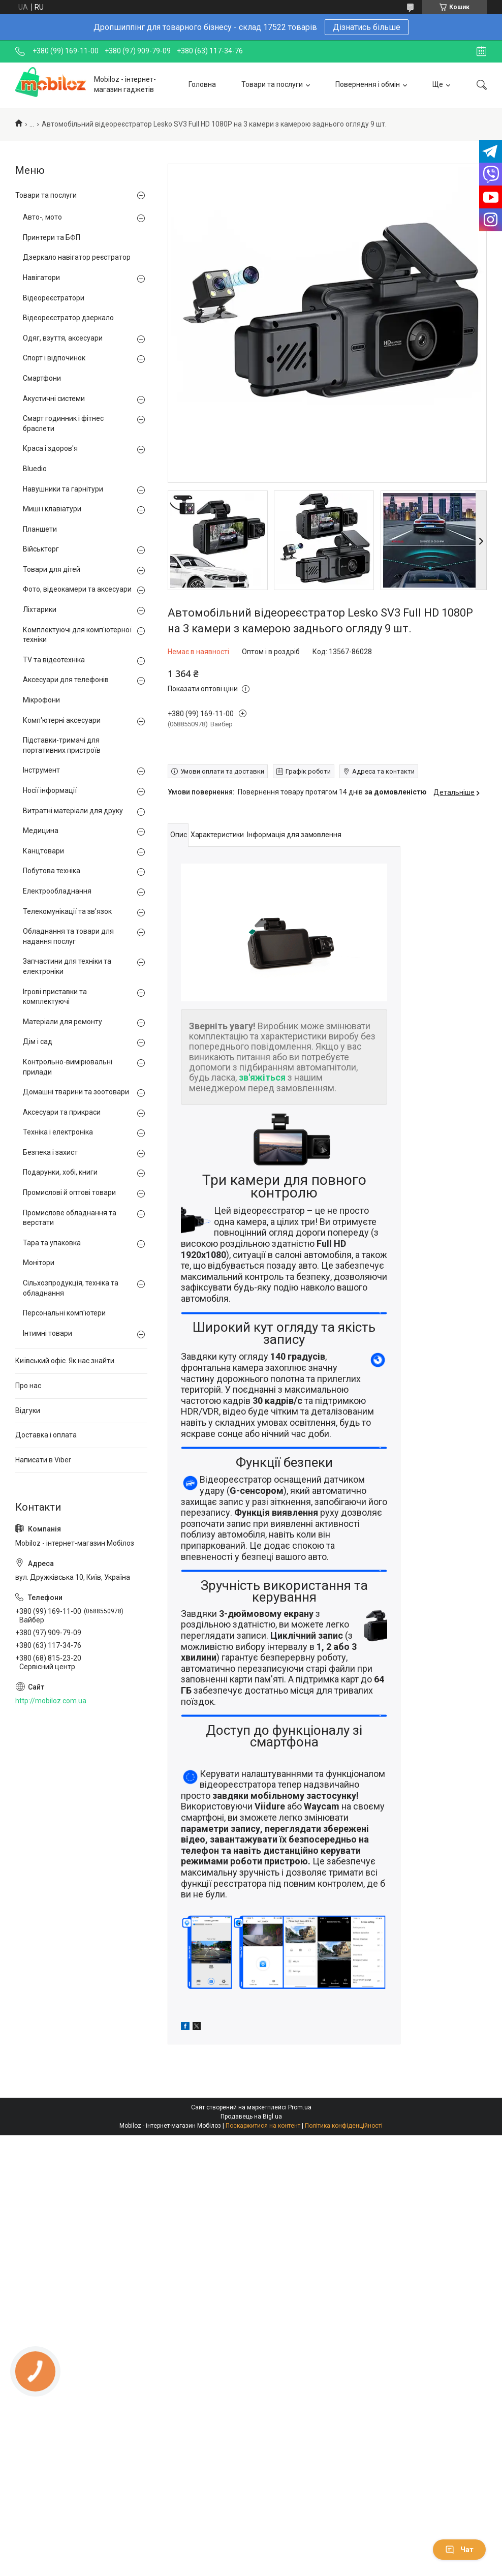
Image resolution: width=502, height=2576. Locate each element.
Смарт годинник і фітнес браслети (63, 423)
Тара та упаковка (52, 1243)
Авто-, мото (42, 217)
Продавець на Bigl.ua (251, 2116)
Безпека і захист (50, 1152)
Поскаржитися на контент (263, 2125)
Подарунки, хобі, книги (60, 1172)
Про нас (28, 1386)
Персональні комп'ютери (64, 1313)
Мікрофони (41, 700)
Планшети (40, 529)
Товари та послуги (272, 84)
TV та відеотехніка (54, 660)
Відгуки (27, 1410)
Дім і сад (37, 1041)
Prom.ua (299, 2107)
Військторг (41, 549)
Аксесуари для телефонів (66, 680)
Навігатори (41, 277)
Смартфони (42, 378)
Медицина (40, 830)
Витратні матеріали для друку (73, 811)
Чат (459, 2549)
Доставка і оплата (46, 1435)
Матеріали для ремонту (62, 1022)
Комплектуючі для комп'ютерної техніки (77, 635)
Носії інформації (50, 790)
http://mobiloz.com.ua (50, 1701)
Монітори (38, 1263)
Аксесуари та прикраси (62, 1112)
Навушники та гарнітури (63, 489)
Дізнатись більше (366, 27)
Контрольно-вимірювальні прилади (67, 1067)
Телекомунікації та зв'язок (67, 911)
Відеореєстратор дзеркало (68, 318)
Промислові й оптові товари (69, 1192)
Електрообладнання (57, 891)
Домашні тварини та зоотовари (76, 1092)
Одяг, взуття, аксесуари (63, 338)
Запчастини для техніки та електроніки (67, 966)
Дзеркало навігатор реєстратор (77, 257)
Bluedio (35, 469)
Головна (202, 84)
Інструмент (41, 770)
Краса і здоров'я (50, 448)
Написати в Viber (43, 1460)
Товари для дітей (51, 569)
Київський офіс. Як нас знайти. (65, 1361)
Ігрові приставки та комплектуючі (55, 997)
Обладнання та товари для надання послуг (68, 936)
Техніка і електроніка (58, 1132)
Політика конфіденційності (344, 2125)
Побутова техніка (51, 871)
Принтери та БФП (51, 237)
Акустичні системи (54, 398)
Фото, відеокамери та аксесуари (77, 589)
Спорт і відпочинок (54, 358)
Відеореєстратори (53, 298)
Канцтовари (43, 851)
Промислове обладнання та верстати (69, 1218)
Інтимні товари (47, 1333)
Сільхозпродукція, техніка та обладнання (70, 1288)
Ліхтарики (39, 609)
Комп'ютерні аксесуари (62, 720)
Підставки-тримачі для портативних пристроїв (62, 745)
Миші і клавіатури (52, 509)
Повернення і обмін (367, 84)
